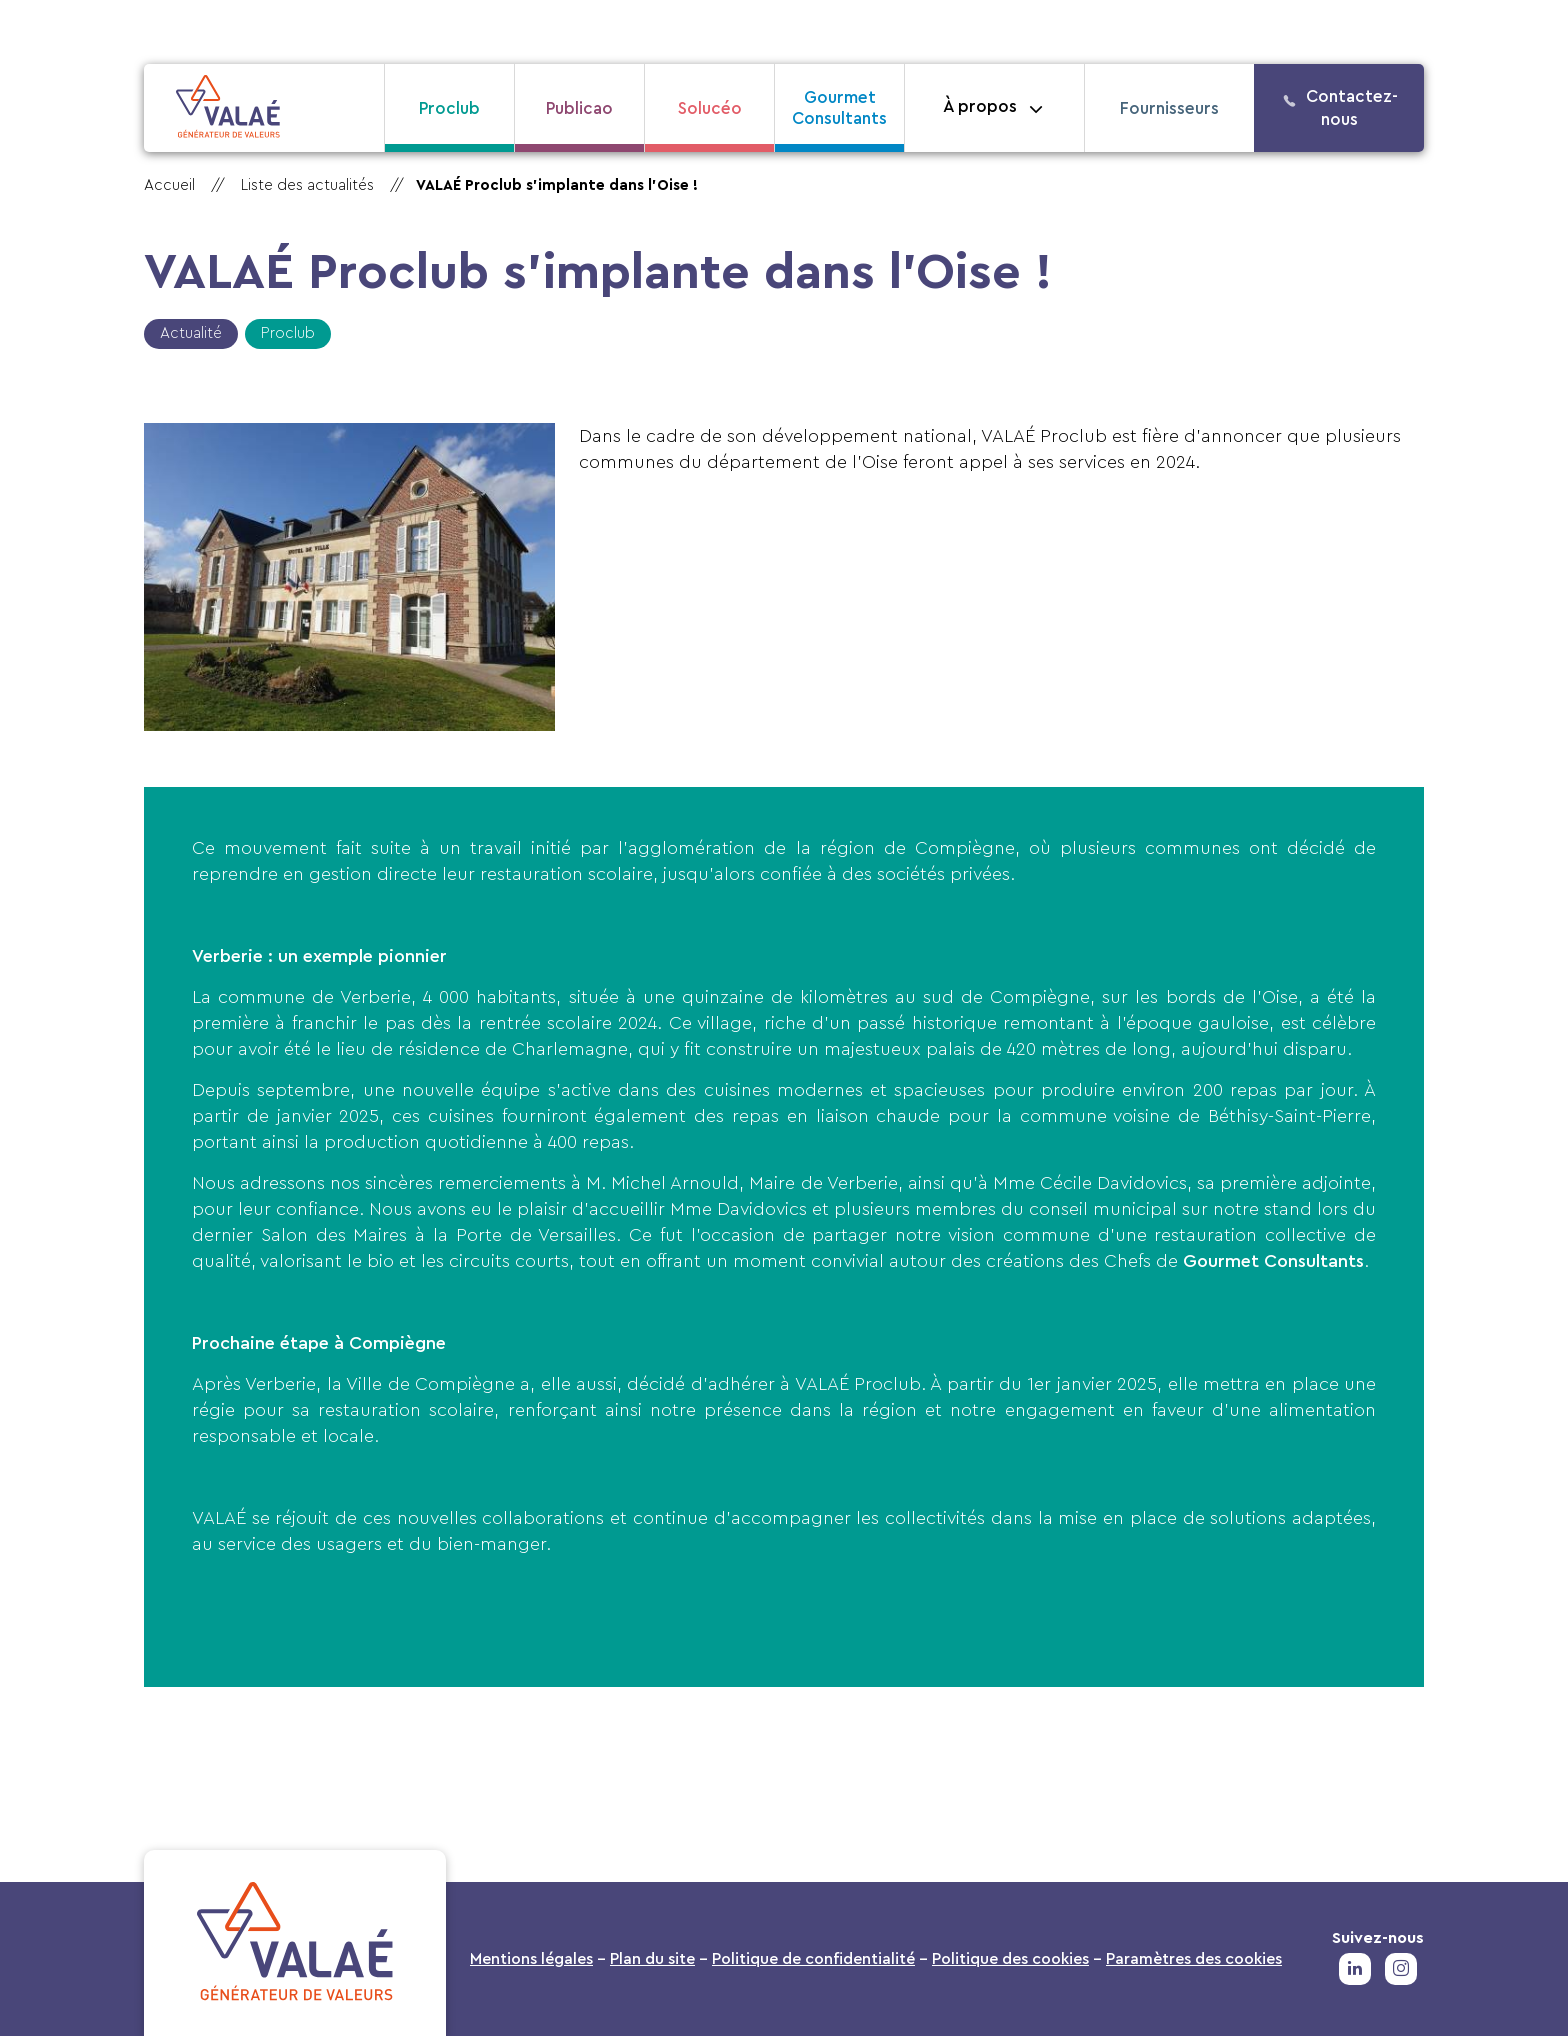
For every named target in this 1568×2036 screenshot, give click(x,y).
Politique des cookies (1010, 1959)
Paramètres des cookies (1194, 1959)
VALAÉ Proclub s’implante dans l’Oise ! (557, 185)
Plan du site (652, 1959)
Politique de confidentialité (813, 1959)
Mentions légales (531, 1959)
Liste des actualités (307, 185)
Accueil (169, 185)
